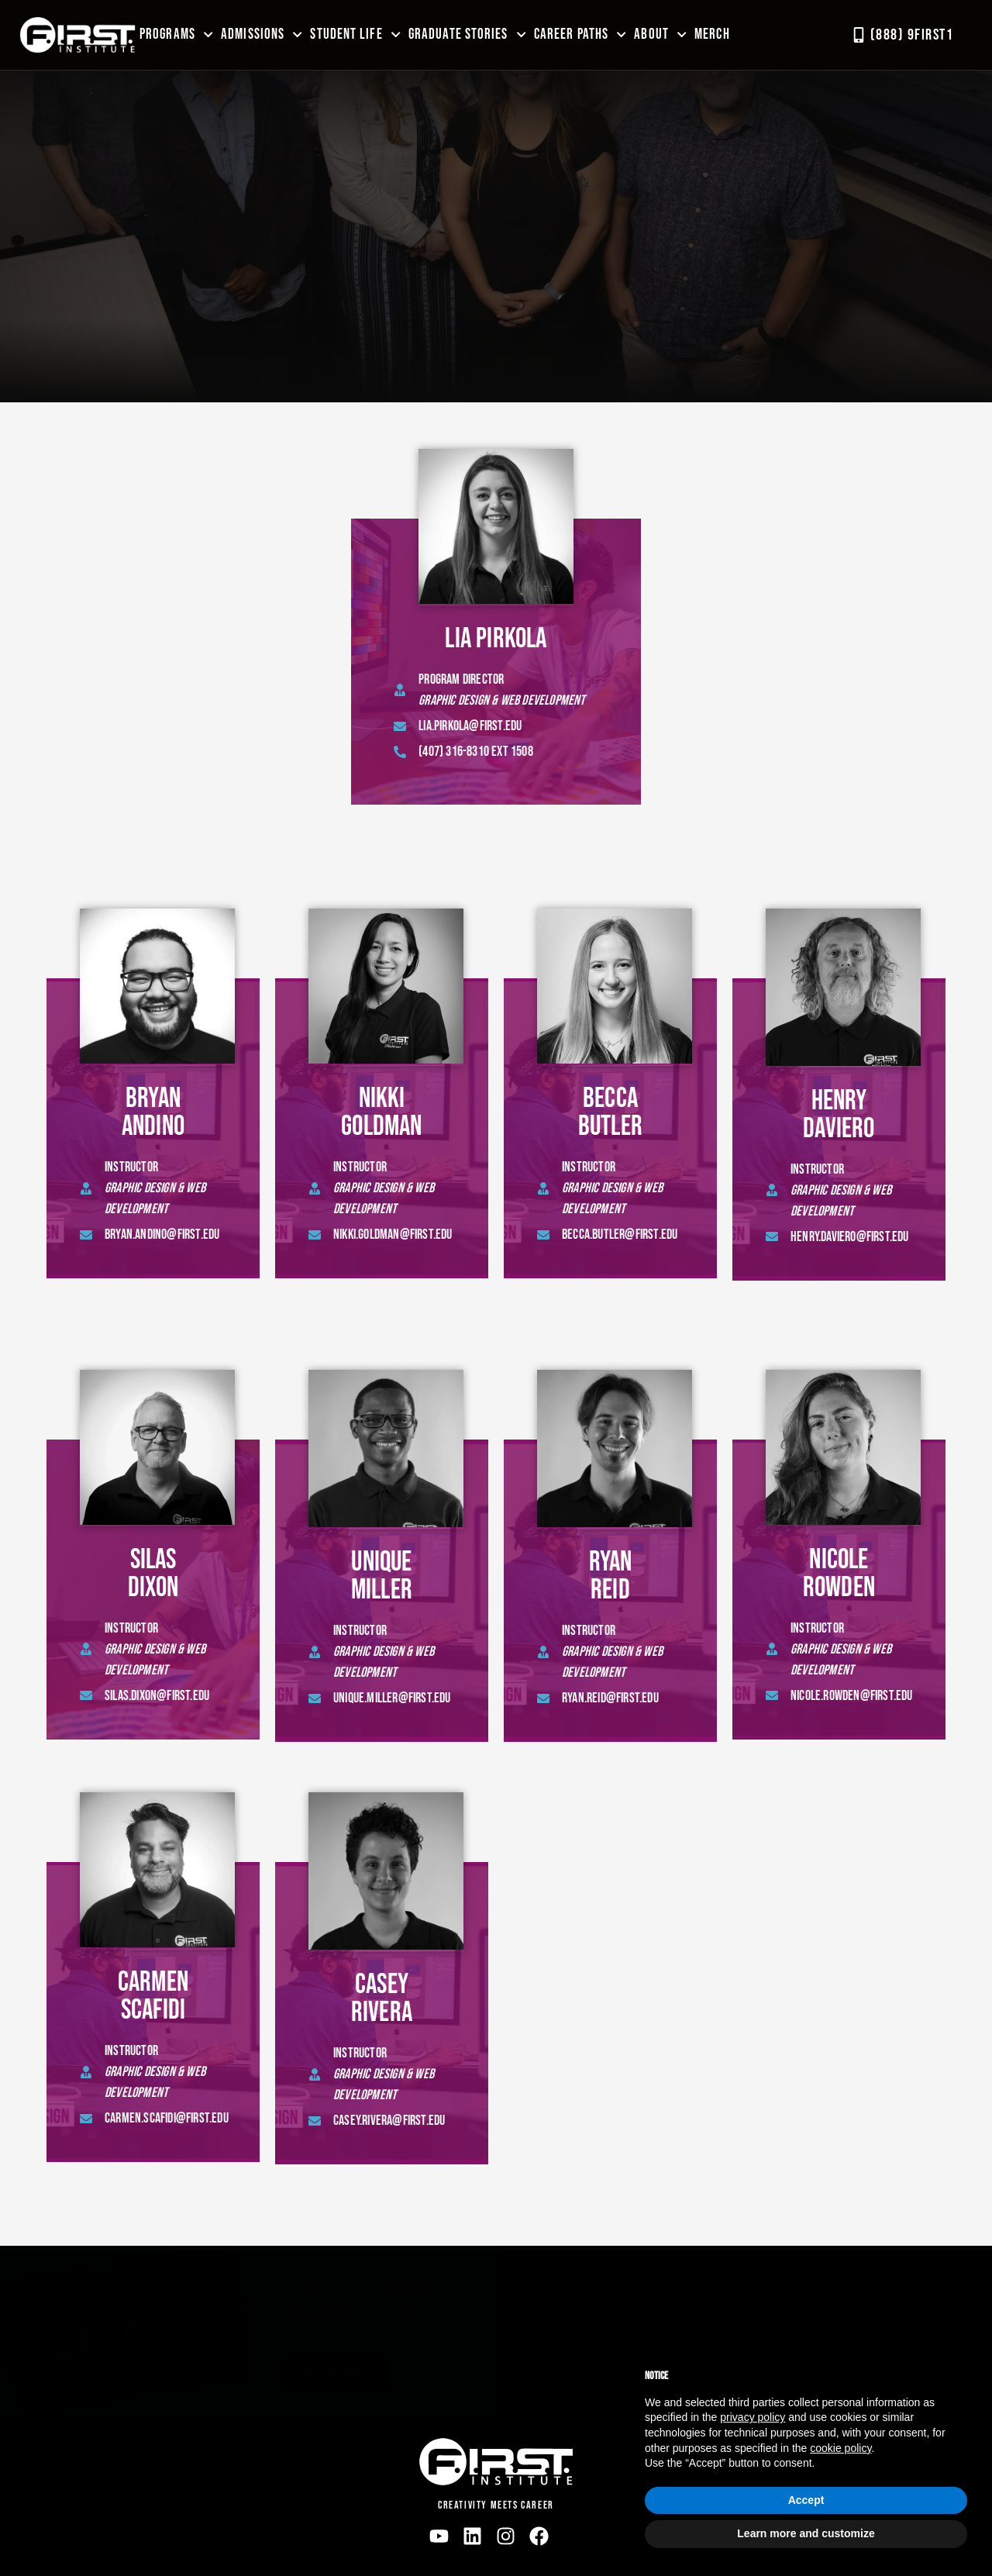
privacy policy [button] (752, 2417)
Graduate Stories (467, 34)
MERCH (712, 34)
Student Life (355, 34)
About (660, 34)
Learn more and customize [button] (805, 2533)
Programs (176, 34)
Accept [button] (806, 2500)
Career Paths (580, 34)
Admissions (261, 34)
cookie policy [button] (840, 2448)
